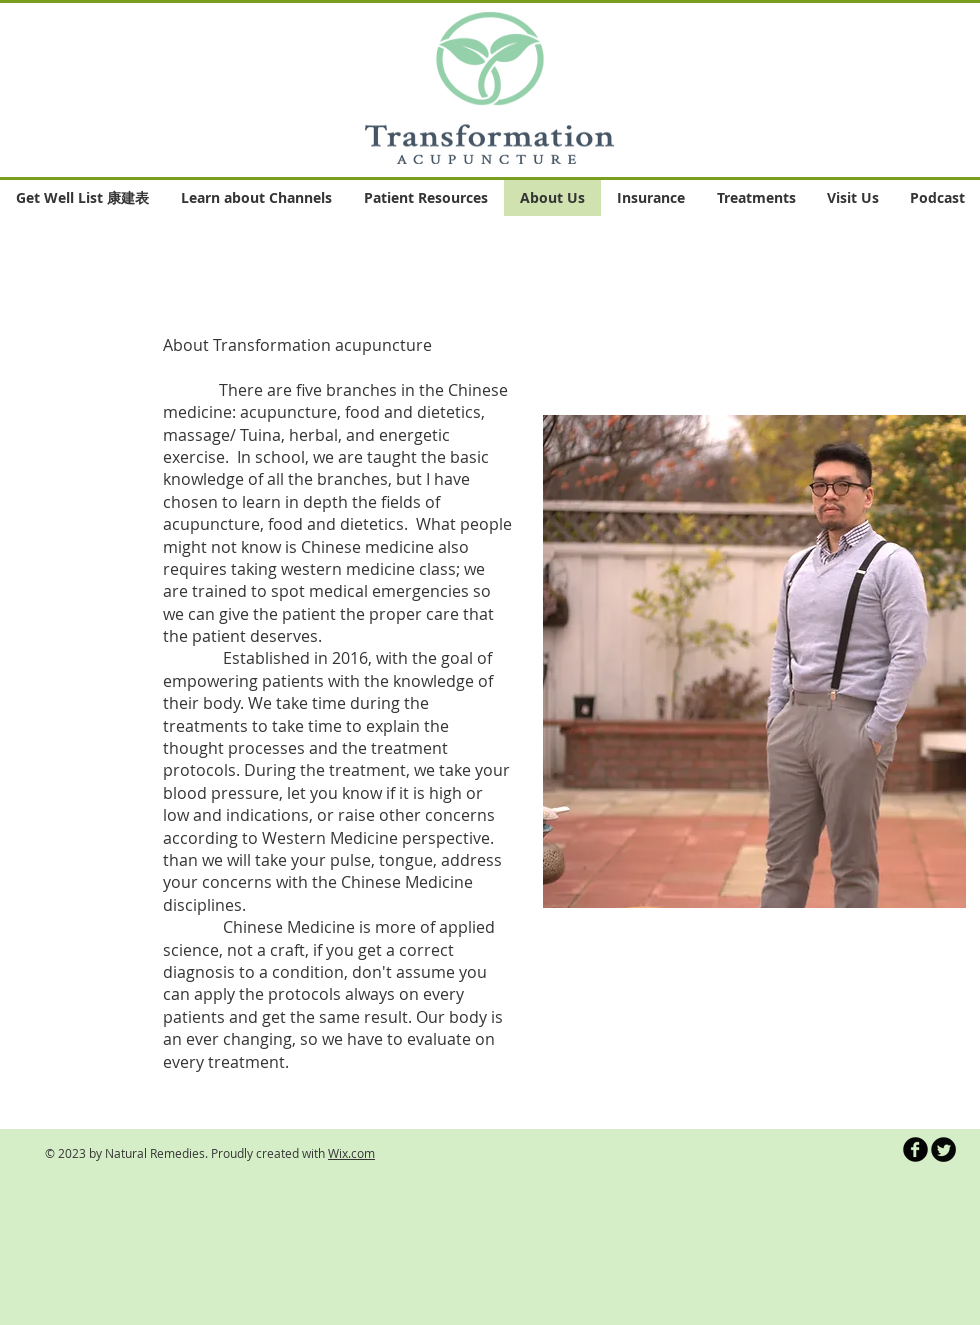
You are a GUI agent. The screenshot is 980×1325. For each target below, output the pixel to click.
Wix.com (351, 1153)
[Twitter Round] (943, 1149)
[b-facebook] (915, 1149)
